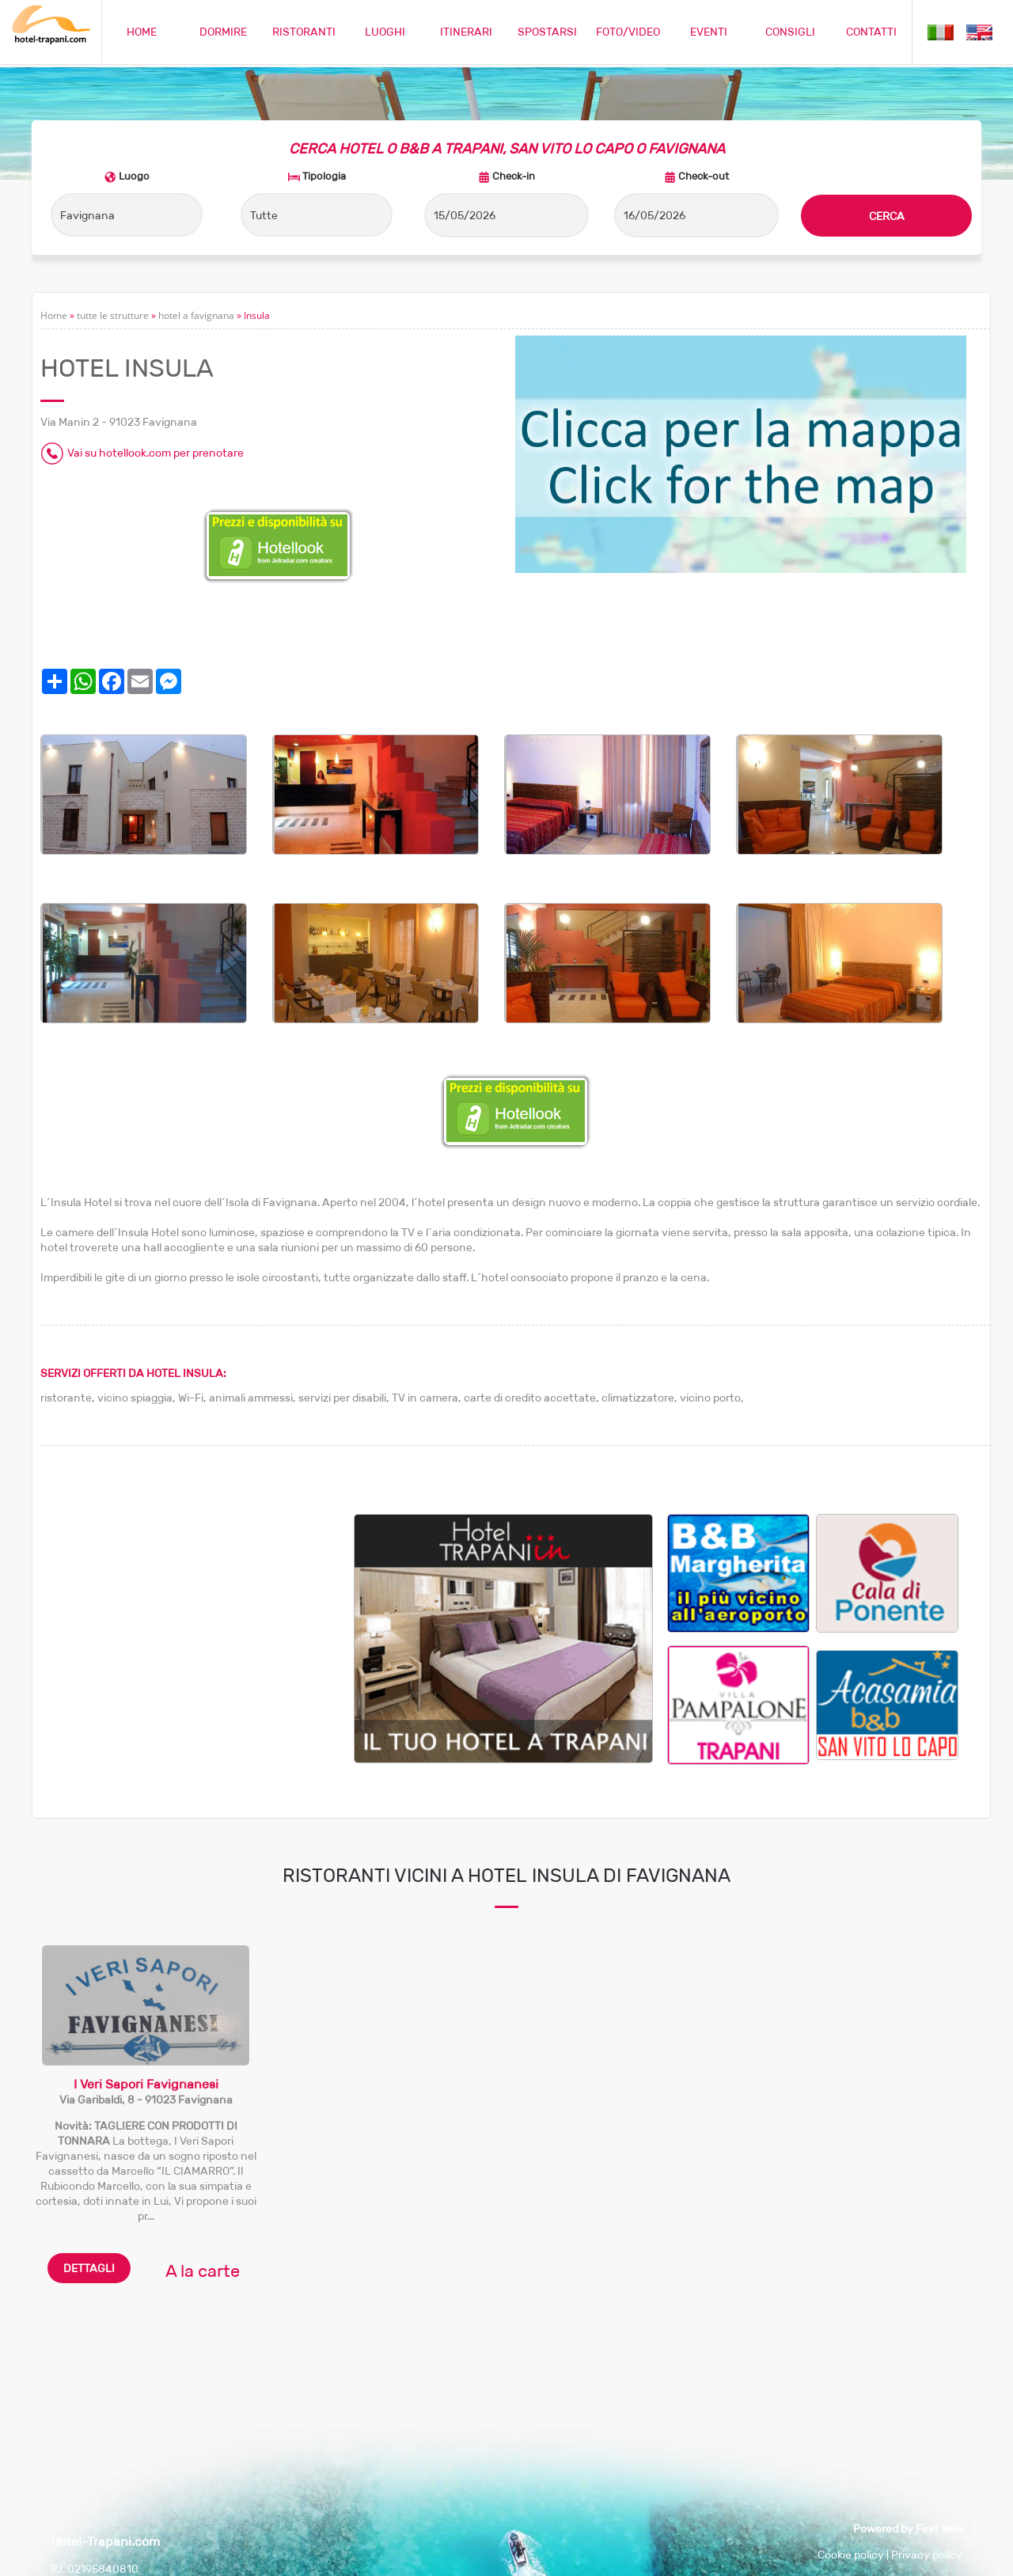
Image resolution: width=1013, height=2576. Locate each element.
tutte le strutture (113, 315)
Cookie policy (851, 2555)
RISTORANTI (304, 32)
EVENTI (708, 32)
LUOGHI (385, 32)
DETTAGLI (89, 2268)
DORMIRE (223, 32)
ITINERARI (466, 32)
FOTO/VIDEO (628, 32)
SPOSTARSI (547, 32)
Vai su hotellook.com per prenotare (155, 453)
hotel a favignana (196, 315)
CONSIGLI (790, 32)
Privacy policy (926, 2555)
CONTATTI (871, 32)
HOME (142, 32)
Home (53, 315)
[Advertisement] (197, 1625)
